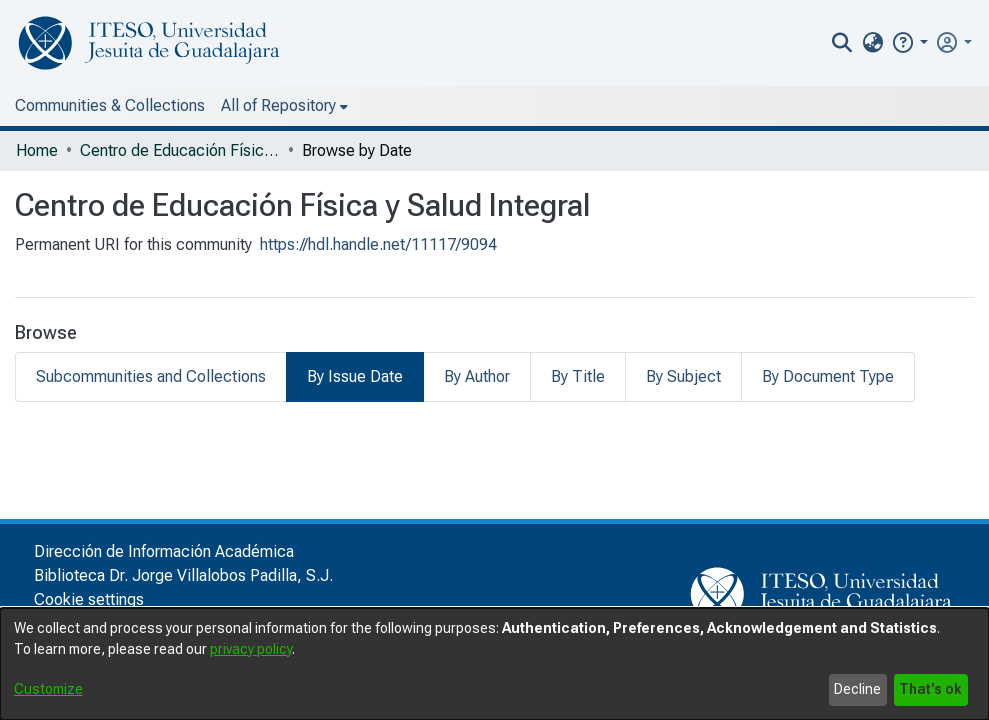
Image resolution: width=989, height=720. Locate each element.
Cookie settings (89, 599)
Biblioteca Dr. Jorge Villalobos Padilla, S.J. (183, 575)
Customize (48, 689)
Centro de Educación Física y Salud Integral (180, 150)
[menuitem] (872, 43)
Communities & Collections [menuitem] (110, 105)
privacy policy (251, 649)
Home (37, 150)
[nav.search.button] (842, 43)
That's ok (930, 689)
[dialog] (494, 664)
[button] (909, 42)
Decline (857, 689)
